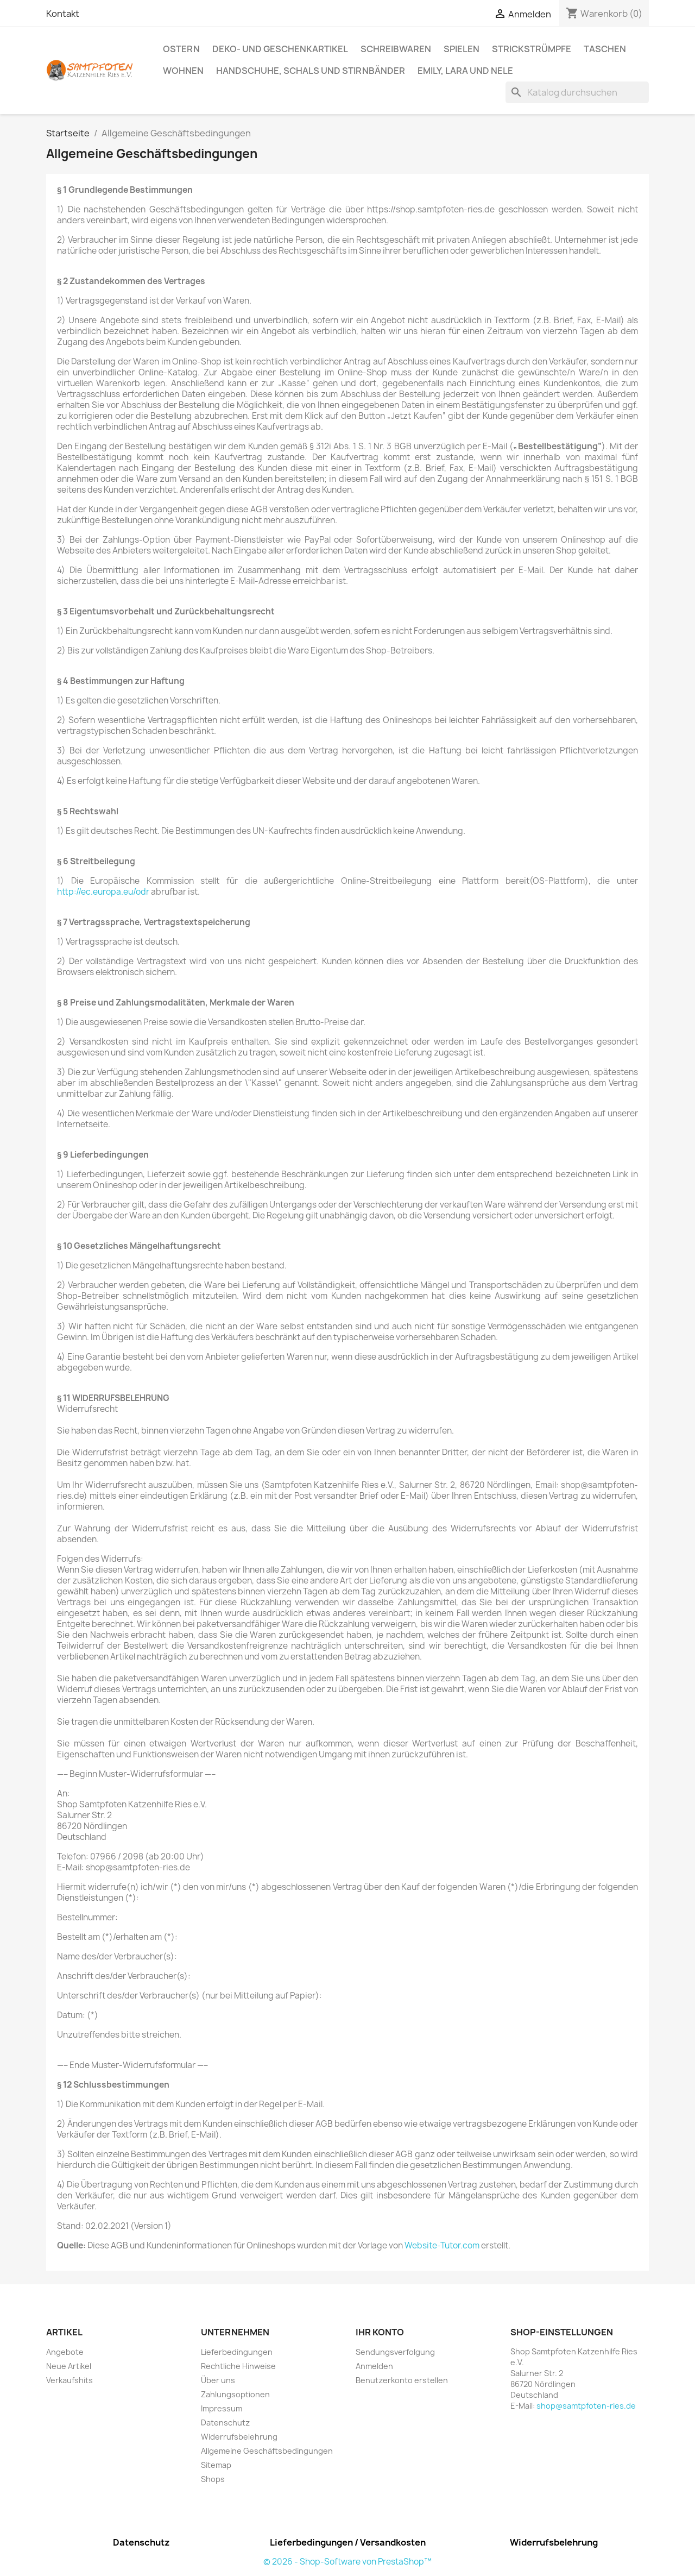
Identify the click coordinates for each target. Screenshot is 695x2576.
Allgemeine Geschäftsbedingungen (267, 2451)
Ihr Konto (380, 2332)
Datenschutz (225, 2422)
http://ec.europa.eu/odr (103, 891)
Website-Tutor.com (442, 2245)
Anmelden (374, 2366)
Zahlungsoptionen (235, 2394)
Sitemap (216, 2465)
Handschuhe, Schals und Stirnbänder (310, 71)
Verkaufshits (69, 2380)
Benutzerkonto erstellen (402, 2380)
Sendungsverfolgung (395, 2352)
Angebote (65, 2352)
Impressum (221, 2408)
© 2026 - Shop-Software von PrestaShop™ (347, 2561)
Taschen (605, 49)
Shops (213, 2479)
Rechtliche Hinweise (238, 2366)
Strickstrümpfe (531, 49)
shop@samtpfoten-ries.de (586, 2406)
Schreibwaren (396, 49)
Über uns (218, 2380)
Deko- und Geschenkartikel (280, 49)
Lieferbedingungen (237, 2352)
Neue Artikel (68, 2366)
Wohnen (183, 71)
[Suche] (577, 92)
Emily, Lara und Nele (465, 71)
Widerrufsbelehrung (239, 2437)
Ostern (181, 49)
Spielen (461, 49)
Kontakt (62, 14)
